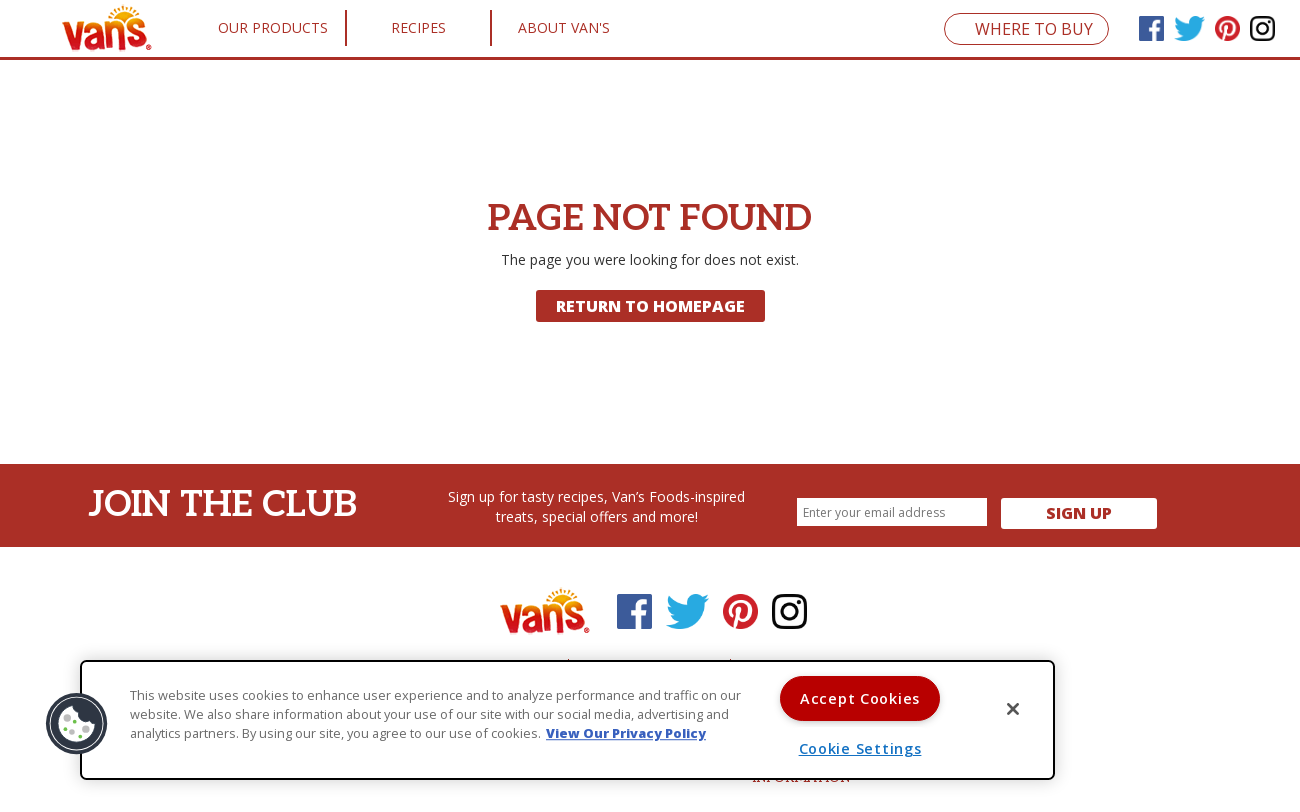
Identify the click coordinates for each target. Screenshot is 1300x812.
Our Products (273, 27)
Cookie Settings (860, 748)
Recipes (418, 27)
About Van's (564, 27)
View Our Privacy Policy (626, 734)
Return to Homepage (650, 306)
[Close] (1013, 709)
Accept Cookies (860, 698)
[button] (77, 724)
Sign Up (1079, 513)
